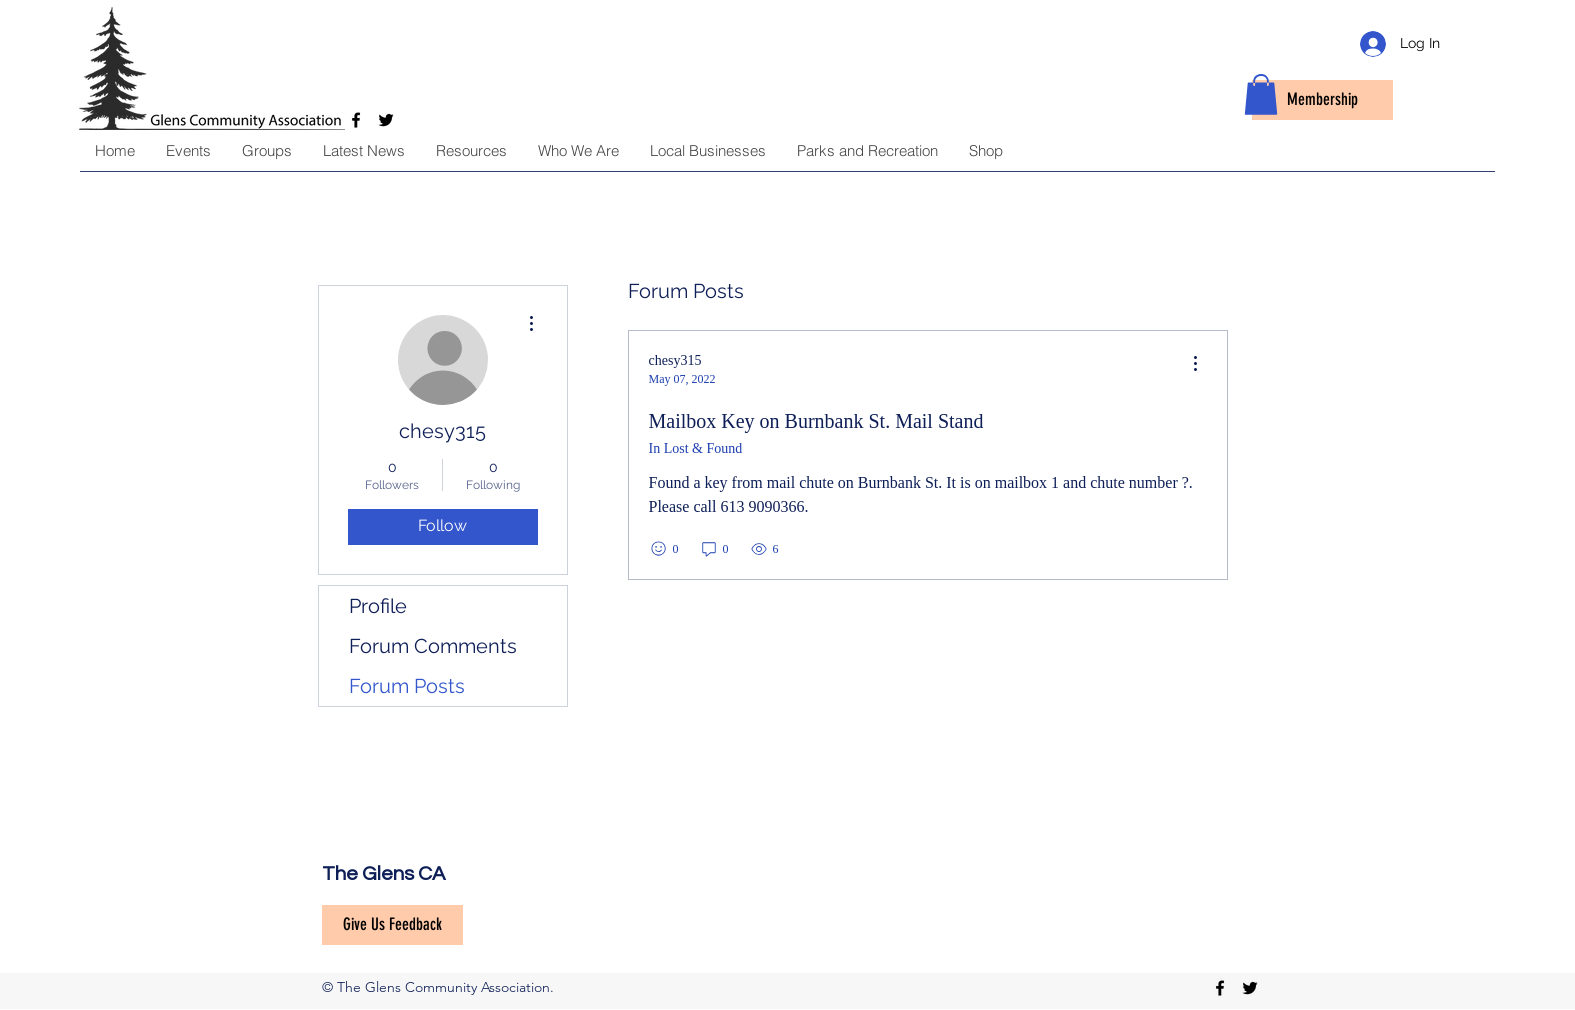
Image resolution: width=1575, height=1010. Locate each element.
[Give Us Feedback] (392, 925)
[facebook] (1220, 988)
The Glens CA (383, 874)
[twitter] (1250, 988)
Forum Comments (433, 646)
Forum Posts (407, 686)
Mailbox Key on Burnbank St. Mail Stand (816, 421)
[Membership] (1322, 100)
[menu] (1195, 364)
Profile (378, 606)
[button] (1261, 94)
